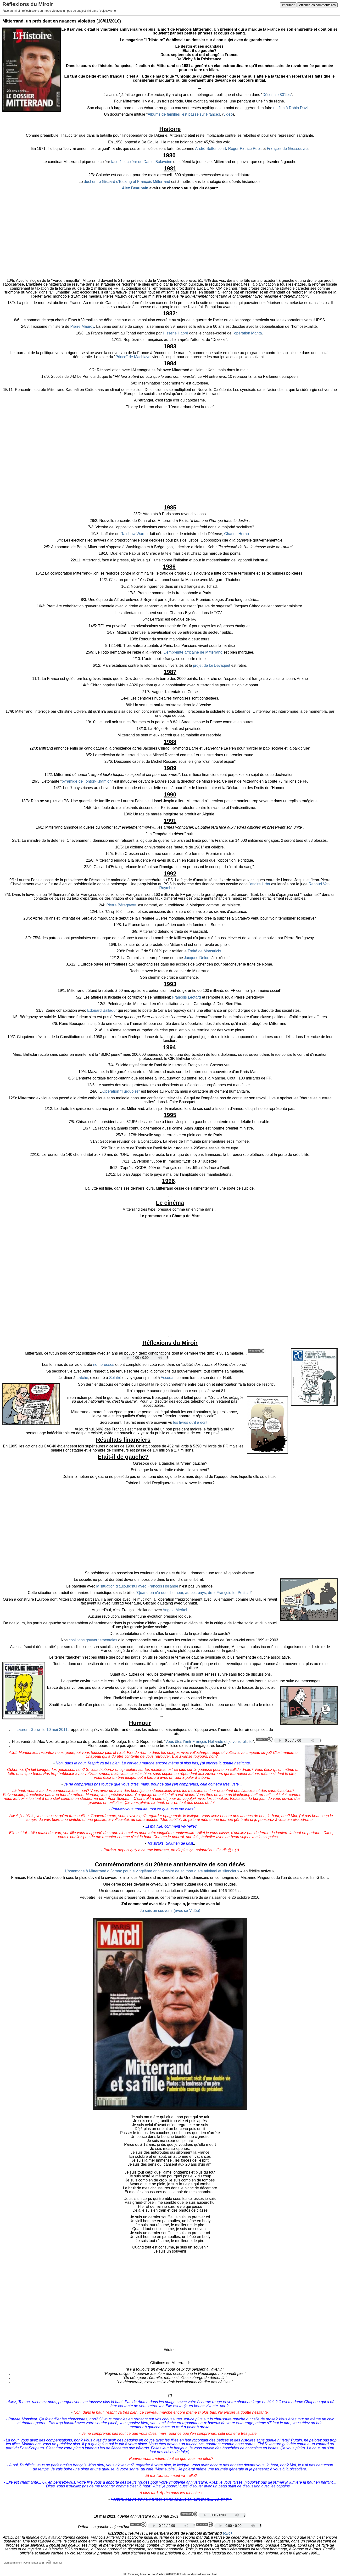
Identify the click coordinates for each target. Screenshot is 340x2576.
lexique (193, 1816)
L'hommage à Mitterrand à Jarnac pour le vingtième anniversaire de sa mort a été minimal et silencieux (152, 1871)
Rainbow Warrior (135, 534)
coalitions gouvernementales (93, 1640)
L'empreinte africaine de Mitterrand (193, 652)
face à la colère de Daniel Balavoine (141, 162)
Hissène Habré (175, 333)
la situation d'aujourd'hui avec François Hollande (137, 1586)
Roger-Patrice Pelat (245, 149)
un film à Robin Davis (291, 108)
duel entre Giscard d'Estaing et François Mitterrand (127, 182)
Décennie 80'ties (276, 95)
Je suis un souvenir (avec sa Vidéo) (170, 1911)
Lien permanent (13, 2562)
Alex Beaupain (135, 188)
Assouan (168, 1378)
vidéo (228, 114)
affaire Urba (260, 884)
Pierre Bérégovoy (121, 905)
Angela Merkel (175, 1610)
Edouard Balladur (102, 1010)
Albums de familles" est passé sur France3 (184, 114)
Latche (82, 1378)
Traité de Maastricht (204, 951)
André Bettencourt (210, 149)
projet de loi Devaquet (211, 665)
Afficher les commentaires (317, 5)
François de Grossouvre (287, 149)
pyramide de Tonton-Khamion (87, 781)
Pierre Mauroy (82, 326)
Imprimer (288, 5)
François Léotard (186, 997)
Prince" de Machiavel (133, 357)
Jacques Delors (197, 958)
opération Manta (248, 333)
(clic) (227, 2533)
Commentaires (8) (34, 2562)
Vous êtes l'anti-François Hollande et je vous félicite (208, 1742)
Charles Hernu (236, 534)
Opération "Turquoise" (121, 1091)
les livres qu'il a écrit (190, 1422)
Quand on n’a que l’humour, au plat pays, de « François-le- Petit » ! (194, 1593)
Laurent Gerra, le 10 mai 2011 (42, 1730)
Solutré (115, 1378)
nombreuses (103, 1364)
